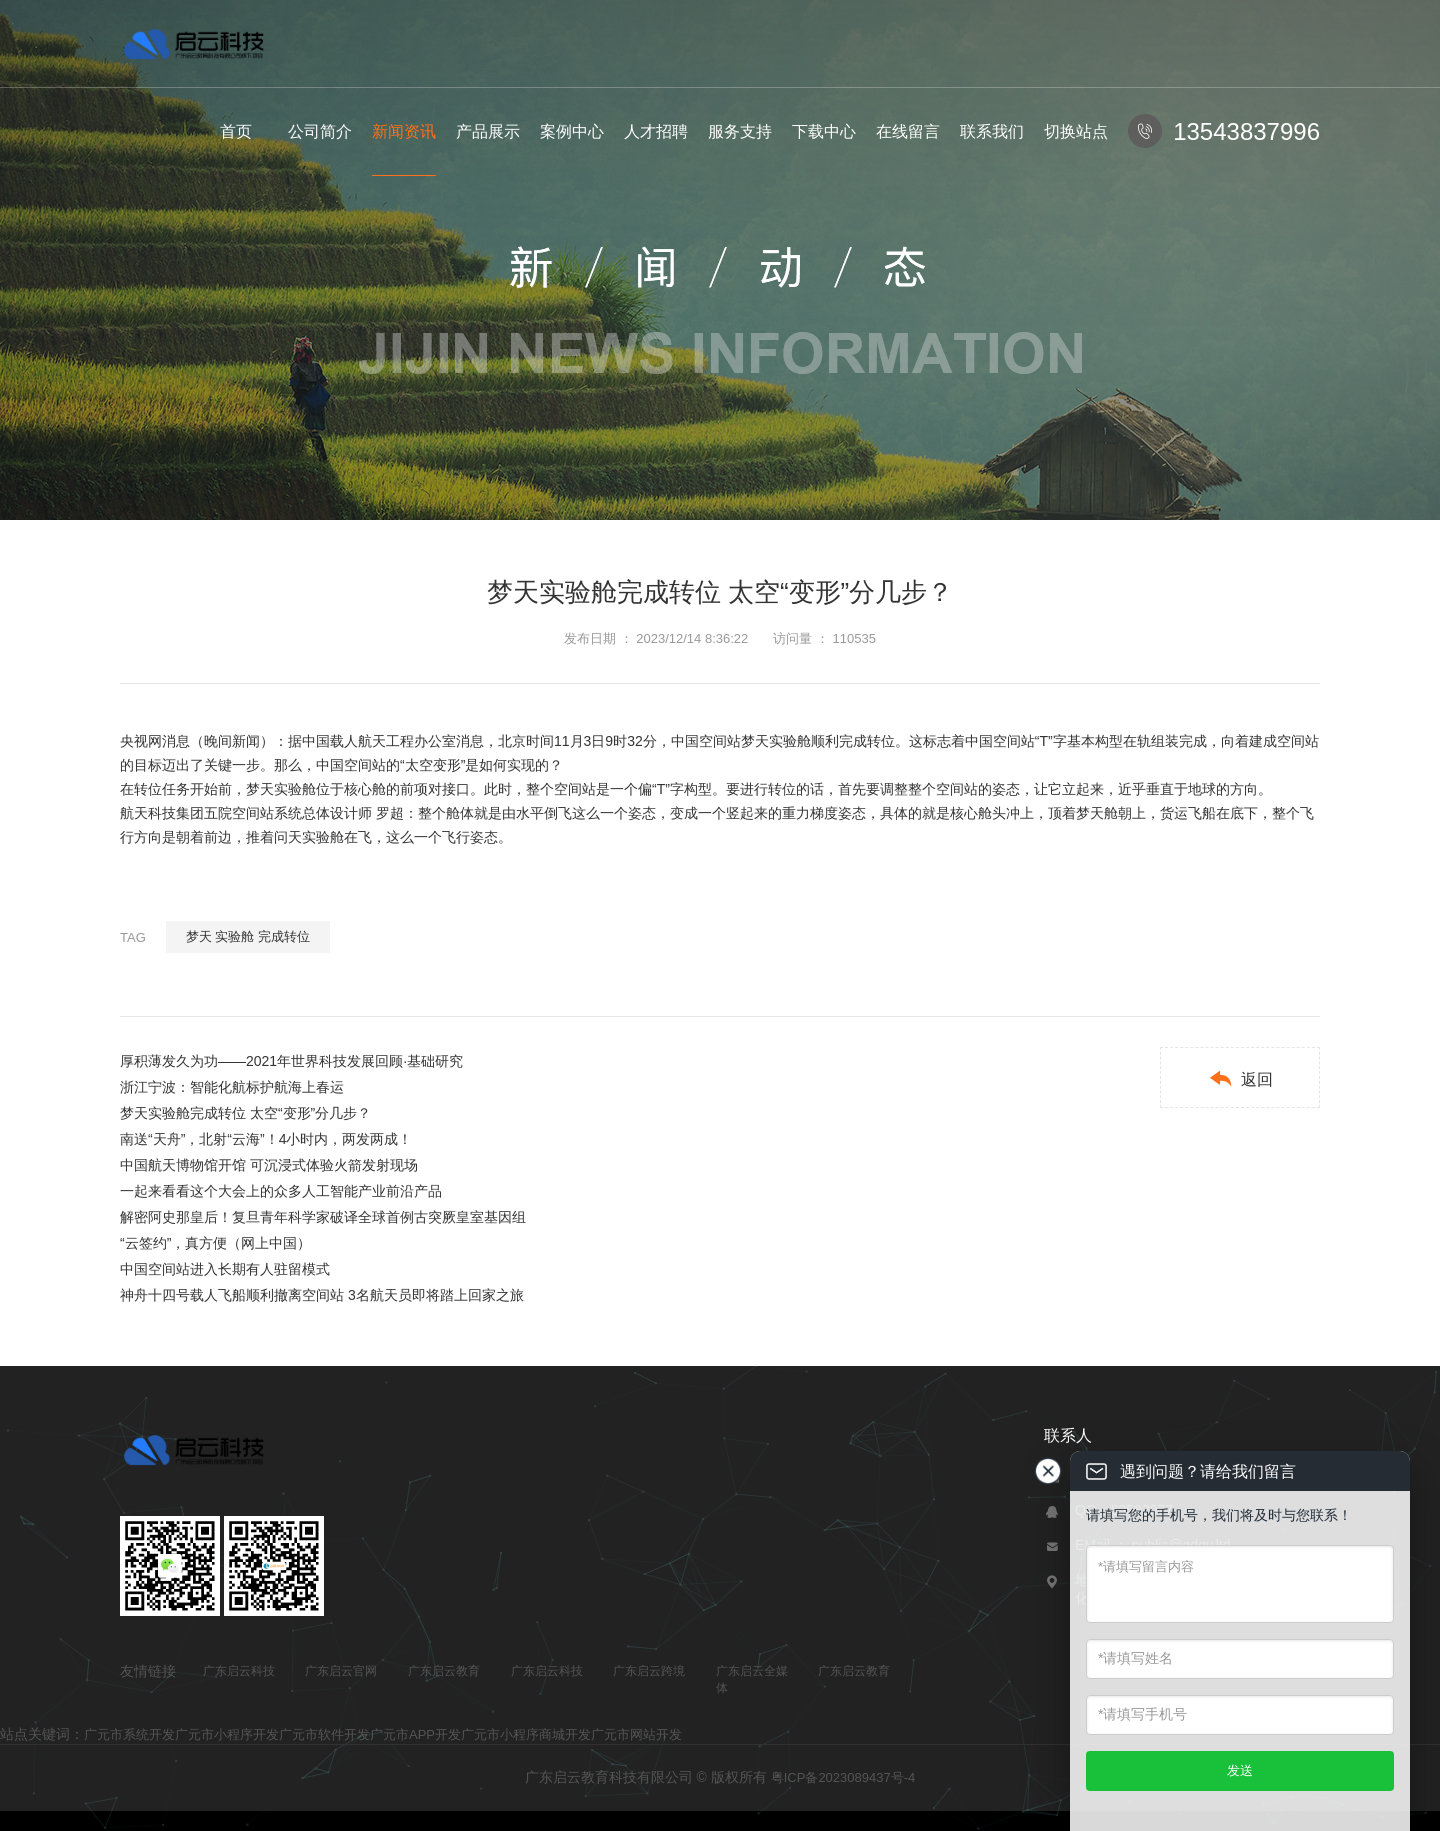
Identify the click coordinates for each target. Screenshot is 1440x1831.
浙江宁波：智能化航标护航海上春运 (232, 1087)
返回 (1240, 1078)
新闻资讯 (404, 131)
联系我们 (992, 131)
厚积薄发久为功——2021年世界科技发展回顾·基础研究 (291, 1061)
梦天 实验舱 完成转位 (248, 936)
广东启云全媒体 (752, 1679)
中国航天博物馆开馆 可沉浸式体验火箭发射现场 (269, 1165)
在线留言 (908, 131)
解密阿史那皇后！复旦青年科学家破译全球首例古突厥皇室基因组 (323, 1217)
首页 (236, 131)
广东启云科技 (239, 1671)
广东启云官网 (341, 1671)
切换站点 (1076, 131)
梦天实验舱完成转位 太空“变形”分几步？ (245, 1113)
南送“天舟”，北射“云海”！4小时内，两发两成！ (266, 1139)
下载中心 (824, 131)
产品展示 (488, 131)
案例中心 (572, 131)
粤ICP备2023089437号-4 (843, 1777)
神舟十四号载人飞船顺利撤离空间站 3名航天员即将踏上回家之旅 (322, 1295)
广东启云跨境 (649, 1671)
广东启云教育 (444, 1671)
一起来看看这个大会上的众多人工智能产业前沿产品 (281, 1191)
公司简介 (320, 131)
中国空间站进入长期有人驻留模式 (225, 1269)
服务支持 (740, 131)
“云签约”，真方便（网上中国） (215, 1243)
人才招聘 (656, 131)
